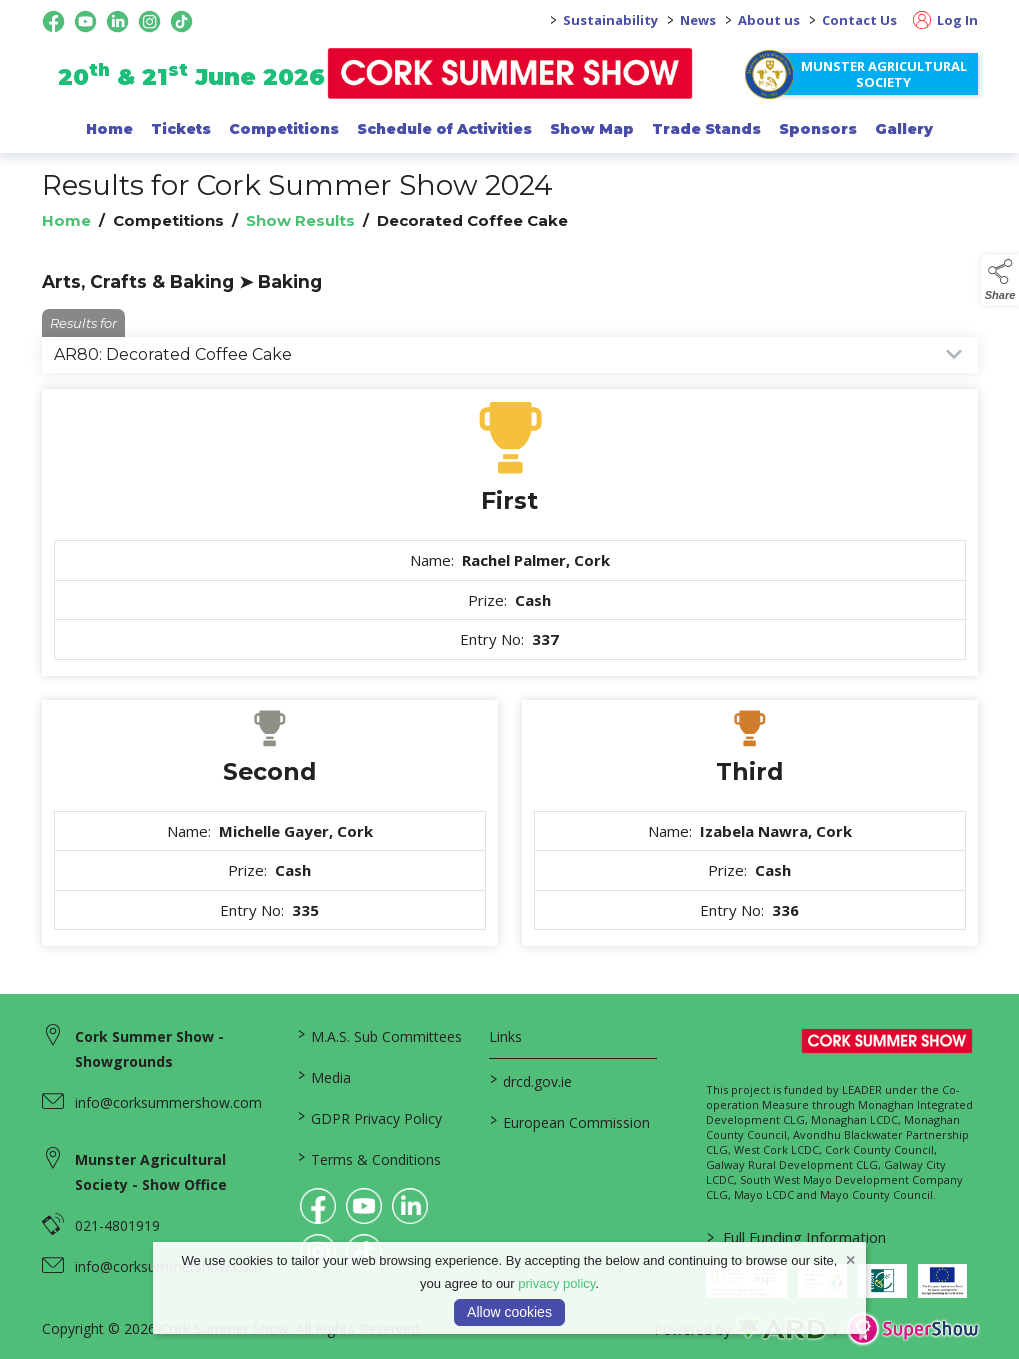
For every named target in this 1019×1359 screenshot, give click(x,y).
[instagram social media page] (149, 21)
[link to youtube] (364, 1206)
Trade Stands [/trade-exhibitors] (706, 129)
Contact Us (859, 20)
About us (769, 20)
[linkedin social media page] (117, 21)
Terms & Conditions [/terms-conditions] (369, 1158)
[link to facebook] (318, 1206)
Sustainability (610, 20)
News (698, 20)
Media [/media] (324, 1076)
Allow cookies (509, 1312)
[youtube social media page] (85, 21)
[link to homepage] (509, 73)
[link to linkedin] (410, 1206)
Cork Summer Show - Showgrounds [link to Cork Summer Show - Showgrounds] (149, 1049)
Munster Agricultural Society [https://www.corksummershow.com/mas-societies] (884, 74)
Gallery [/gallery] (904, 129)
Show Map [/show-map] (592, 129)
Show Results (300, 220)
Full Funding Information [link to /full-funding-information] (796, 1237)
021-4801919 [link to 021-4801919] (117, 1225)
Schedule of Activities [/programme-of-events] (444, 129)
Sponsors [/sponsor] (818, 129)
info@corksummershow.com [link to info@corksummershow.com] (168, 1102)
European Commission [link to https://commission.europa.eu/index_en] (570, 1121)
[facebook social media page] (53, 21)
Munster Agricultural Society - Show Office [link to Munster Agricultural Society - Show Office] (151, 1172)
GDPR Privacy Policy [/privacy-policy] (370, 1117)
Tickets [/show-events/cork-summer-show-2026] (181, 129)
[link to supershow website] (912, 1329)
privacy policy (556, 1283)
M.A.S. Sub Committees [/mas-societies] (380, 1035)
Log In (945, 20)
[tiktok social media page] (181, 21)
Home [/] (109, 129)
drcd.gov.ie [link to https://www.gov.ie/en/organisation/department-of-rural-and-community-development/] (531, 1080)
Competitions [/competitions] (284, 129)
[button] (1000, 280)
